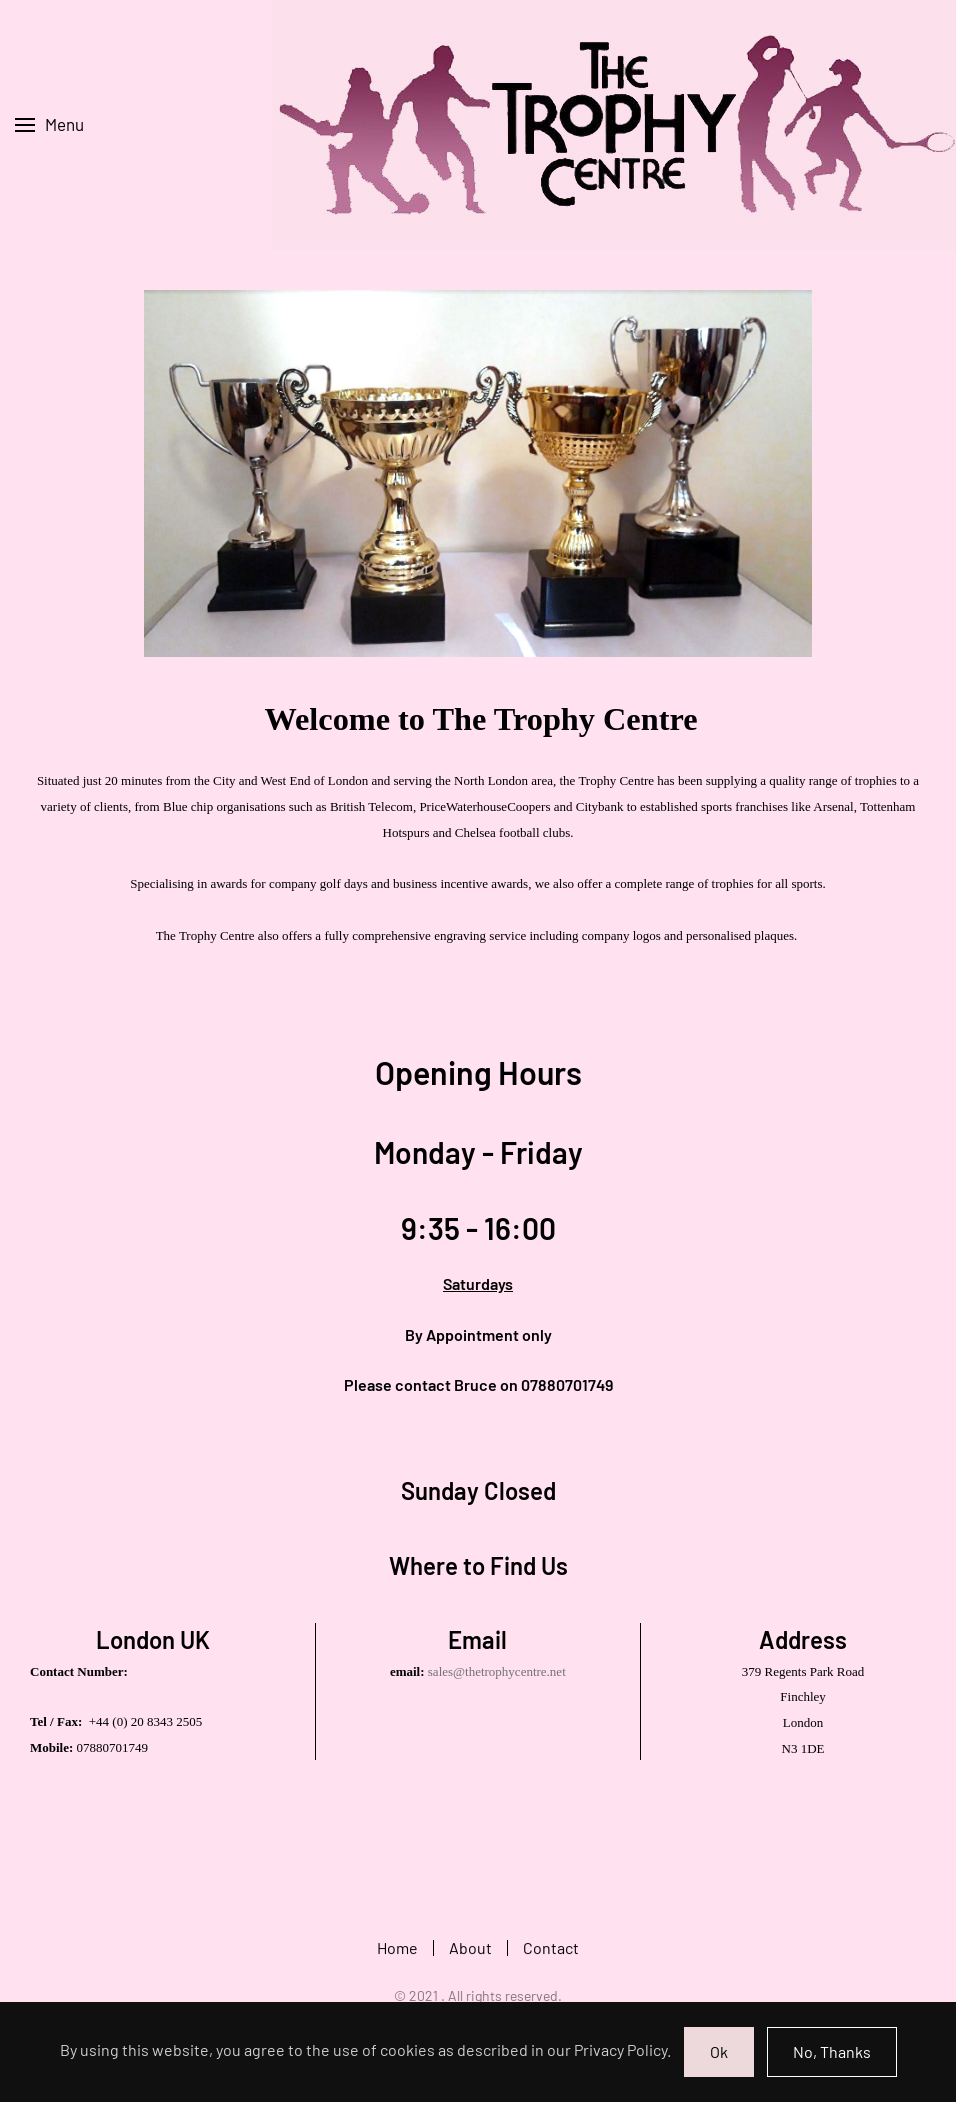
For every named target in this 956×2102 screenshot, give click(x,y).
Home (397, 1949)
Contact (551, 1949)
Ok (719, 2051)
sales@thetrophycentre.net (497, 1671)
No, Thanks (832, 2051)
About (470, 1949)
